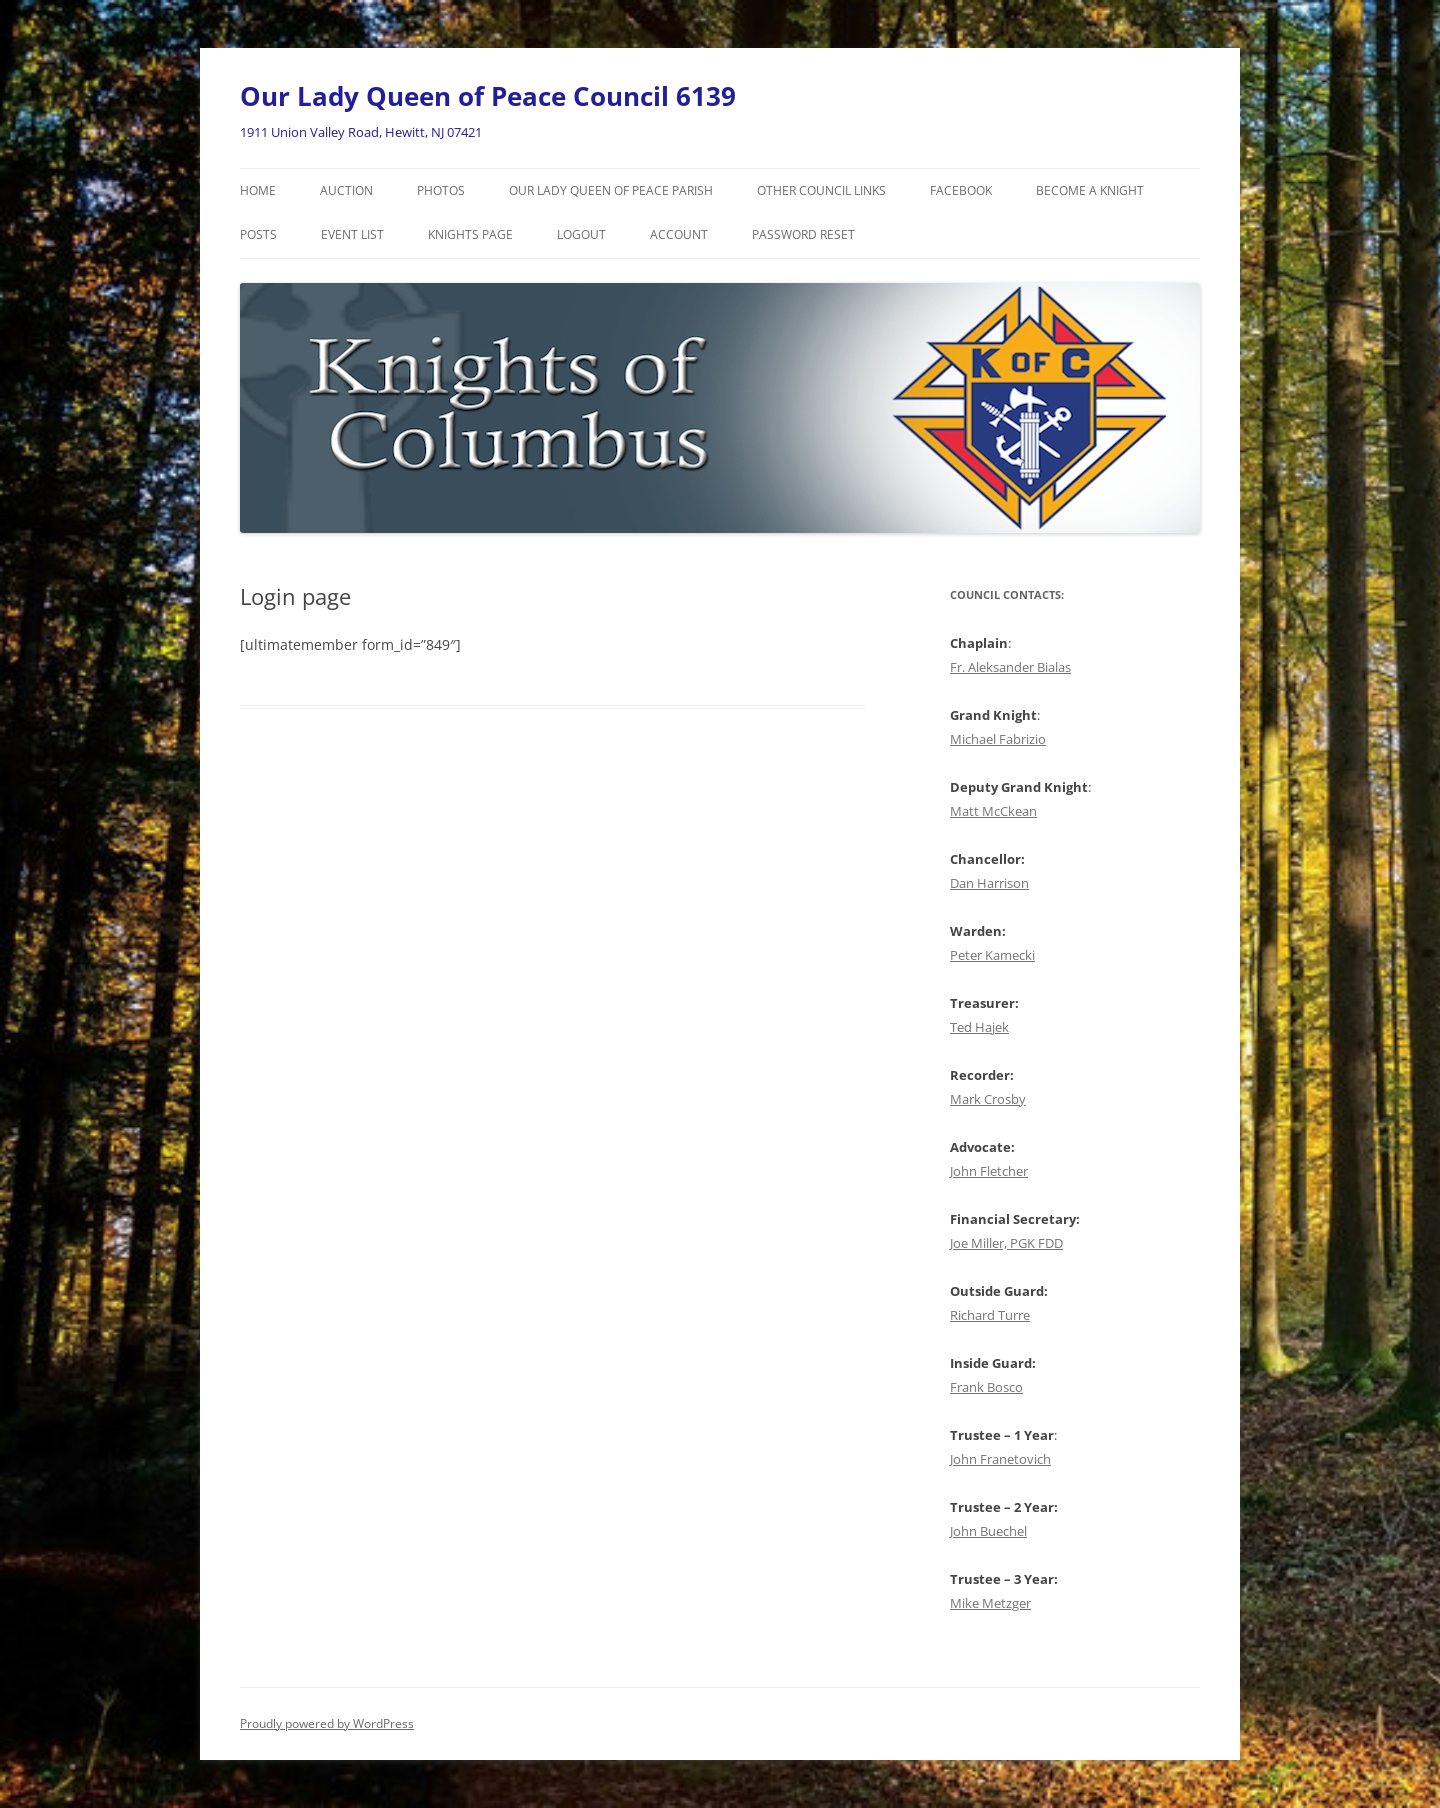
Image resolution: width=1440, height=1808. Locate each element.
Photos (441, 190)
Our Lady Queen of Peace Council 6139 (488, 96)
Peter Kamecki (992, 955)
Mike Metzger (990, 1603)
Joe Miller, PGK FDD (1006, 1243)
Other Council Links (821, 190)
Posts (258, 234)
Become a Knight (1090, 190)
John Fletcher (989, 1171)
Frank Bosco (986, 1387)
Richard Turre (990, 1315)
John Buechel (988, 1531)
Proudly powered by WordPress (327, 1723)
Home (258, 190)
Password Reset (803, 234)
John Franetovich (1000, 1459)
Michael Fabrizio (998, 739)
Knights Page (470, 234)
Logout (581, 234)
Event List (352, 234)
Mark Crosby (988, 1099)
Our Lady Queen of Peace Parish (611, 190)
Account (679, 234)
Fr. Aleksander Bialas (1010, 667)
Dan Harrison (989, 883)
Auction (346, 190)
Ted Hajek (979, 1027)
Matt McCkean (993, 811)
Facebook (961, 190)
